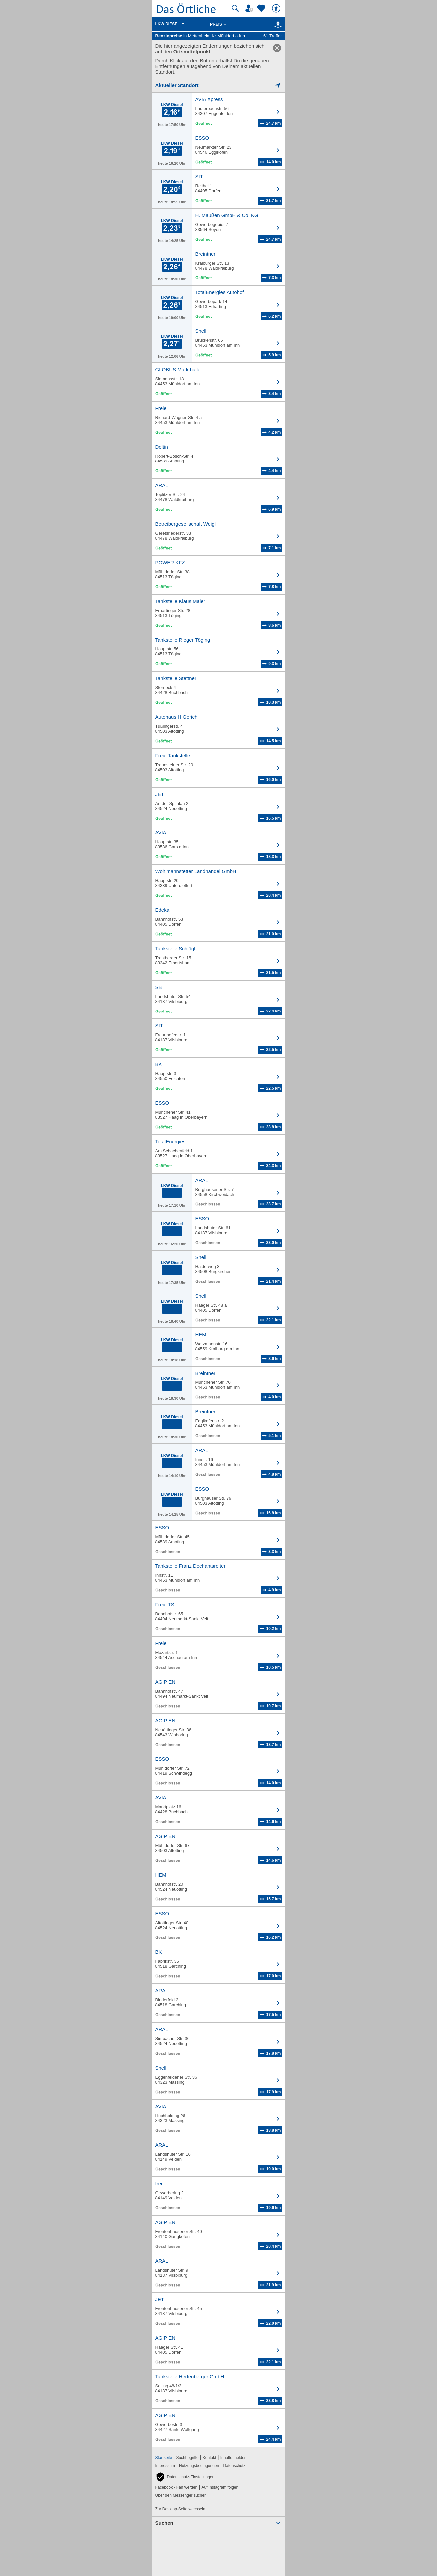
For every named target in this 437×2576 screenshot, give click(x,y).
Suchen (164, 2523)
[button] (185, 2477)
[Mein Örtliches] (250, 8)
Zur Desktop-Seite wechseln (180, 2509)
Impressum (165, 2465)
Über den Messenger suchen (181, 2495)
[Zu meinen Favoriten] (262, 8)
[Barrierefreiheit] (277, 8)
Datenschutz (234, 2465)
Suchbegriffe (187, 2457)
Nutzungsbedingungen (199, 2465)
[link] (277, 48)
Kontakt (209, 2457)
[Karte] (277, 24)
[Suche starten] (235, 8)
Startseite (163, 2457)
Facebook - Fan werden (176, 2487)
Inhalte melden (233, 2457)
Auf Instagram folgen (219, 2487)
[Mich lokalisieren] (218, 85)
